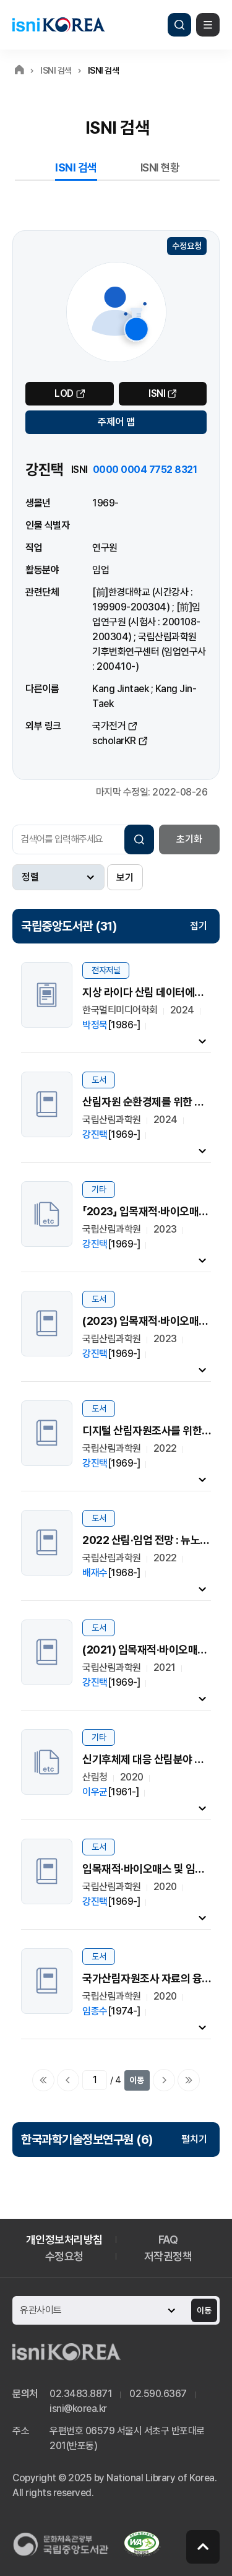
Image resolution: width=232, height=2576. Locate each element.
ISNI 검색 (76, 167)
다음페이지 (164, 2080)
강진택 (95, 1134)
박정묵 (95, 1025)
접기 (198, 926)
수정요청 (187, 246)
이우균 (95, 1792)
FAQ (168, 2239)
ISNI (156, 393)
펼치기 (194, 2139)
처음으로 (43, 2080)
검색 (179, 25)
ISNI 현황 (160, 167)
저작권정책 (168, 2256)
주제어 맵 (116, 422)
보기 (125, 877)
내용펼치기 (202, 1040)
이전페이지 (68, 2080)
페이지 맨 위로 (203, 2547)
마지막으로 (189, 2080)
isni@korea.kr (78, 2408)
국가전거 (109, 726)
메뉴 (208, 25)
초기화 (189, 839)
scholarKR (114, 741)
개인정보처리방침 (64, 2239)
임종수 (95, 2011)
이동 (136, 2080)
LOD (64, 393)
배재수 (95, 1573)
